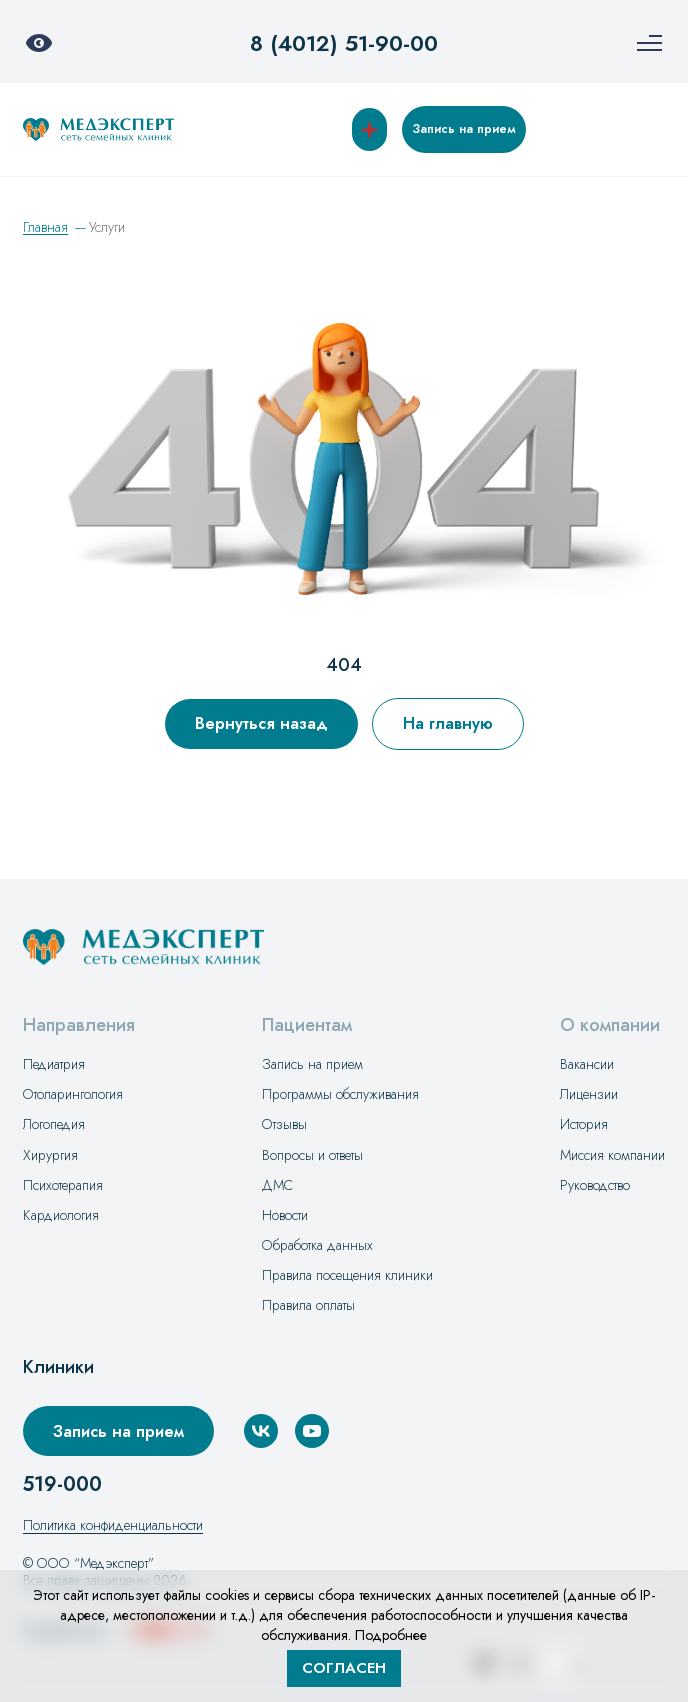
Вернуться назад (261, 723)
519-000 (62, 1485)
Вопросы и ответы (312, 1155)
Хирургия (50, 1155)
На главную (448, 723)
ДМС (277, 1185)
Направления (79, 1025)
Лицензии (589, 1094)
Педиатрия (54, 1064)
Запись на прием (464, 129)
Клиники (58, 1367)
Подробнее (391, 1635)
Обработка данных (317, 1245)
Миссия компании (612, 1155)
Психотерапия (63, 1185)
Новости (285, 1215)
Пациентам (307, 1025)
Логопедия (54, 1124)
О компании (610, 1025)
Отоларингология (73, 1094)
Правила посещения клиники (347, 1275)
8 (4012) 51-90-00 (344, 43)
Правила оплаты (308, 1305)
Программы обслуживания (340, 1094)
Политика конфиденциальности (113, 1525)
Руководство (595, 1185)
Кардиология (61, 1215)
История (584, 1124)
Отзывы (284, 1124)
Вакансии (587, 1064)
